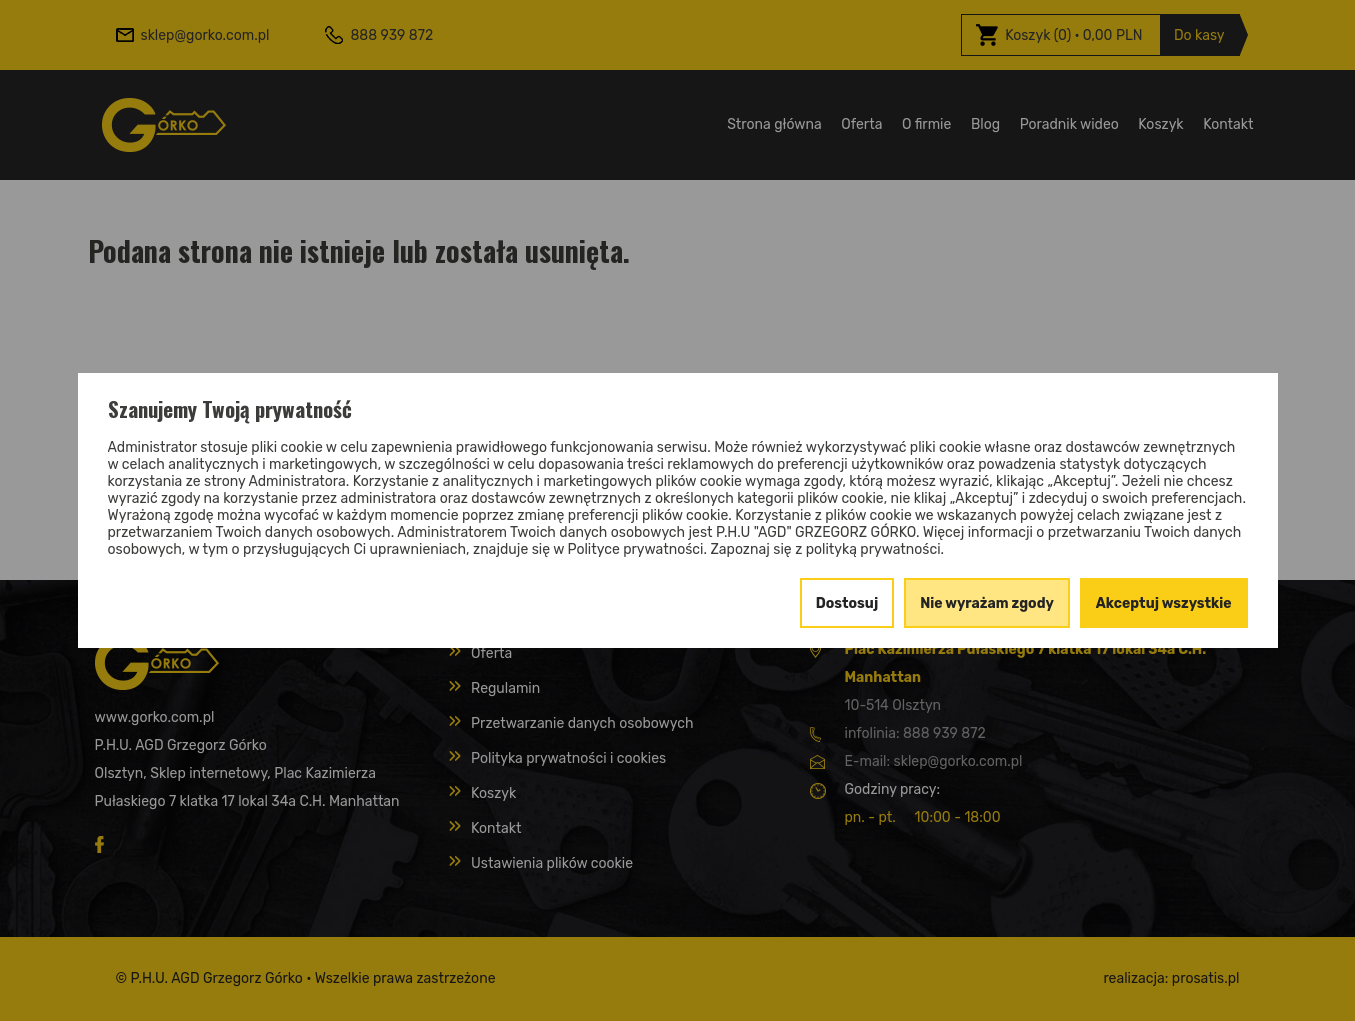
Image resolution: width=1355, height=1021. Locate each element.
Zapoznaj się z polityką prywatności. (827, 549)
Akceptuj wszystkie (1164, 603)
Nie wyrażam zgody (987, 603)
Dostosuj (847, 603)
